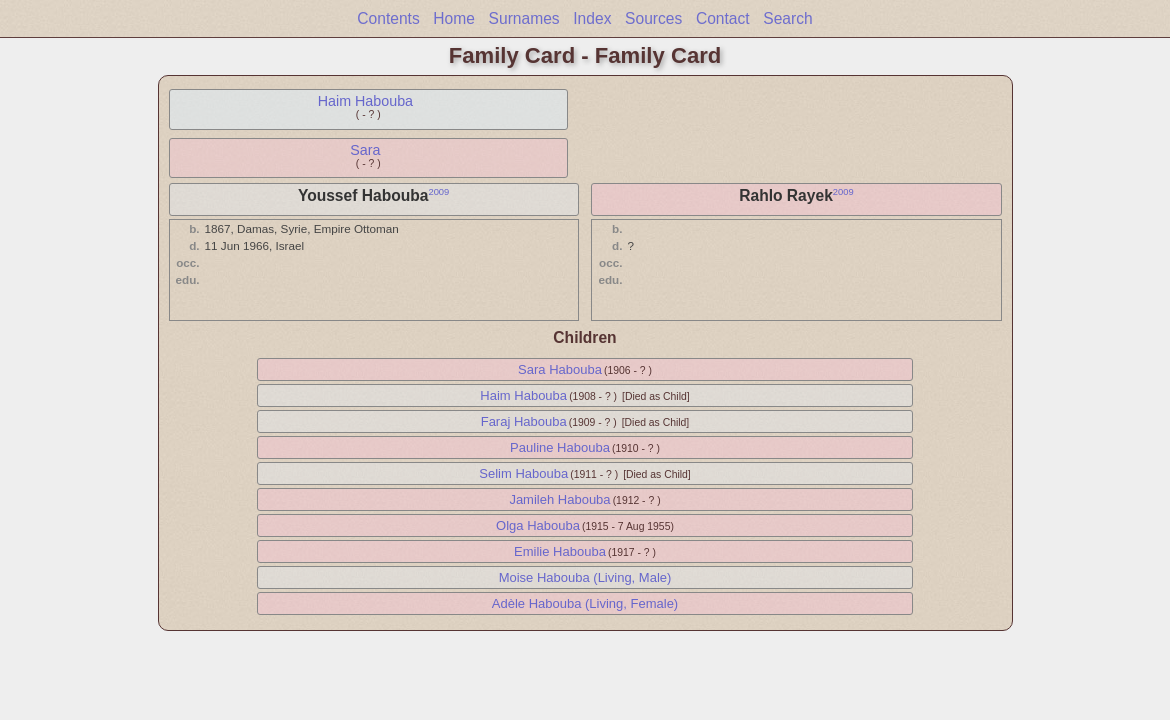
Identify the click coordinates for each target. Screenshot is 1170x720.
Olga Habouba (538, 525)
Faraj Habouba (524, 421)
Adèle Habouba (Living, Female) (585, 603)
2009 (438, 192)
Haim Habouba (365, 101)
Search (787, 18)
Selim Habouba (523, 473)
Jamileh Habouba (559, 499)
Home (454, 18)
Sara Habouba (560, 369)
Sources (653, 18)
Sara (365, 150)
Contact (723, 18)
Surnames (524, 18)
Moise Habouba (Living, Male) (585, 577)
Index (592, 18)
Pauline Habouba (560, 447)
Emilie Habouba (560, 551)
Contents (388, 18)
